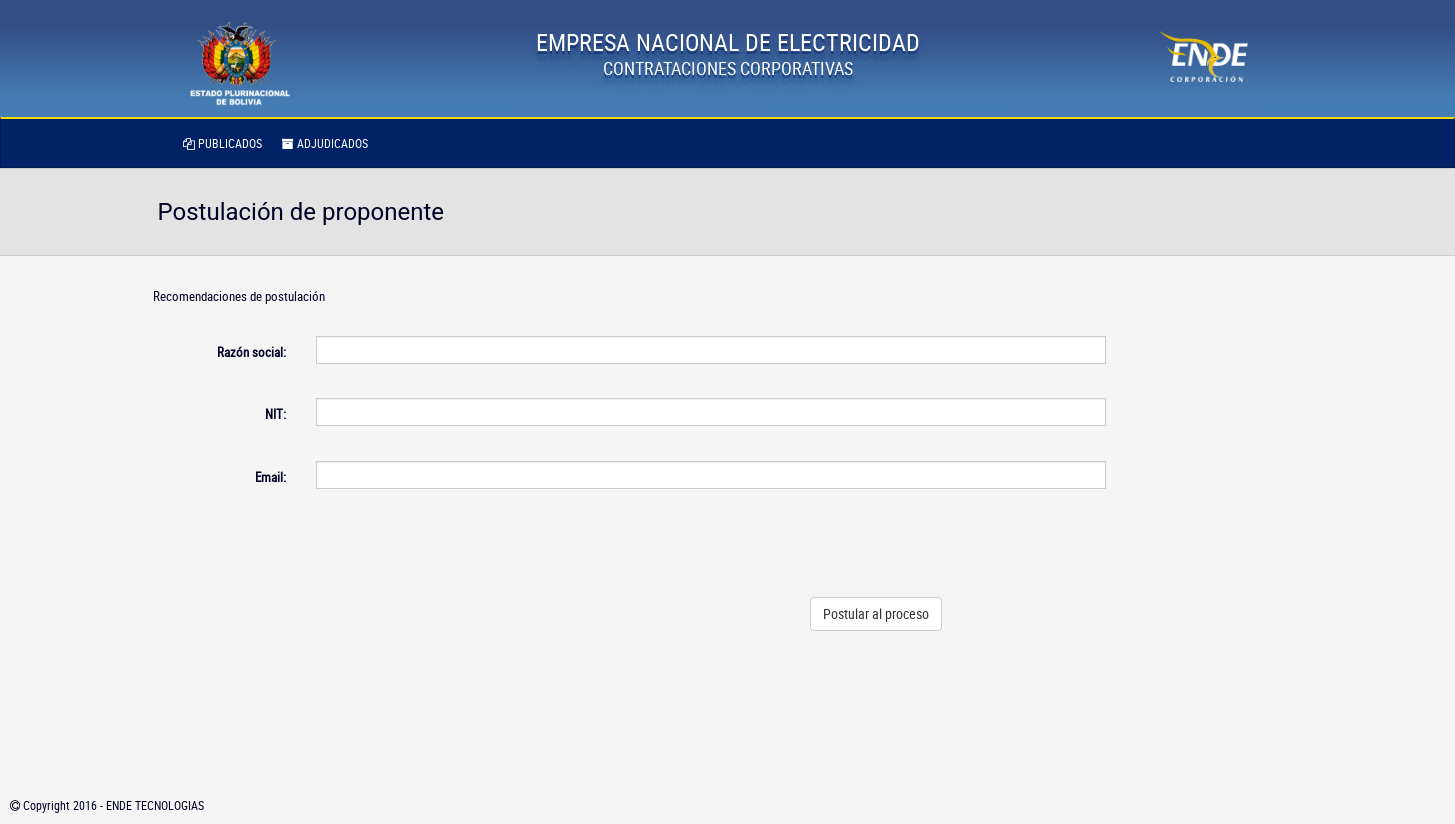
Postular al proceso (876, 613)
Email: (270, 477)
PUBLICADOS (222, 143)
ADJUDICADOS (325, 143)
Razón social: (251, 352)
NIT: (275, 414)
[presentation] (954, 543)
